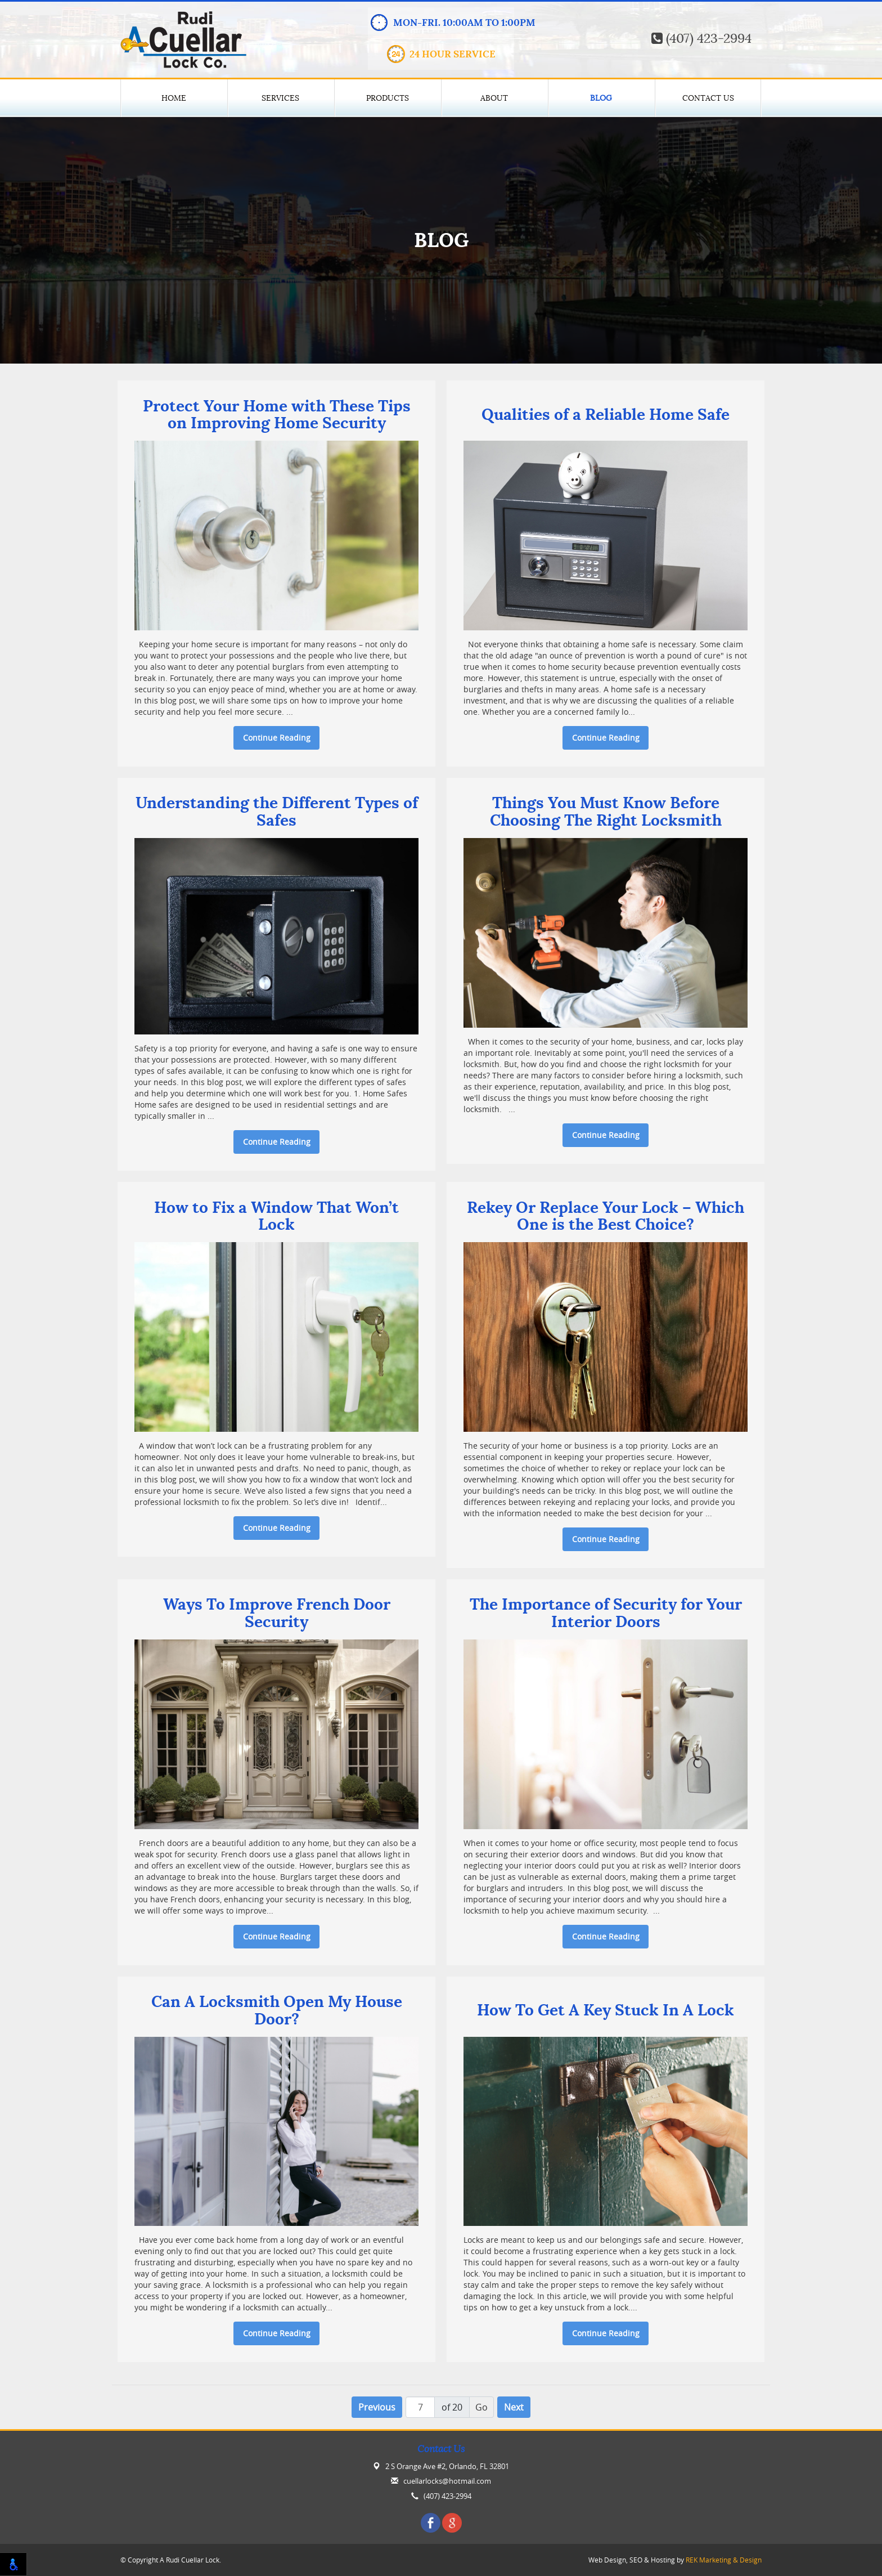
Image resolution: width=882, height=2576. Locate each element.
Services (280, 98)
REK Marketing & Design (724, 2560)
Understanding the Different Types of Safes (277, 812)
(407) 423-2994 (701, 38)
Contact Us (708, 98)
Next (514, 2407)
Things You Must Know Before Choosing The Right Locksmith (606, 812)
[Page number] (420, 2407)
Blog (601, 98)
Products (387, 98)
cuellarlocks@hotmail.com (447, 2481)
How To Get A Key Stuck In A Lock (605, 2010)
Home (173, 98)
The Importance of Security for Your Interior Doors (606, 1613)
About (494, 98)
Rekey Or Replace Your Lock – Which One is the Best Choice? (605, 1216)
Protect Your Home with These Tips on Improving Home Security (277, 415)
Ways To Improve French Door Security (276, 1613)
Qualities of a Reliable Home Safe (606, 415)
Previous (376, 2407)
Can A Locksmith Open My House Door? (276, 2010)
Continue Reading (276, 737)
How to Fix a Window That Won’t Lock (276, 1216)
